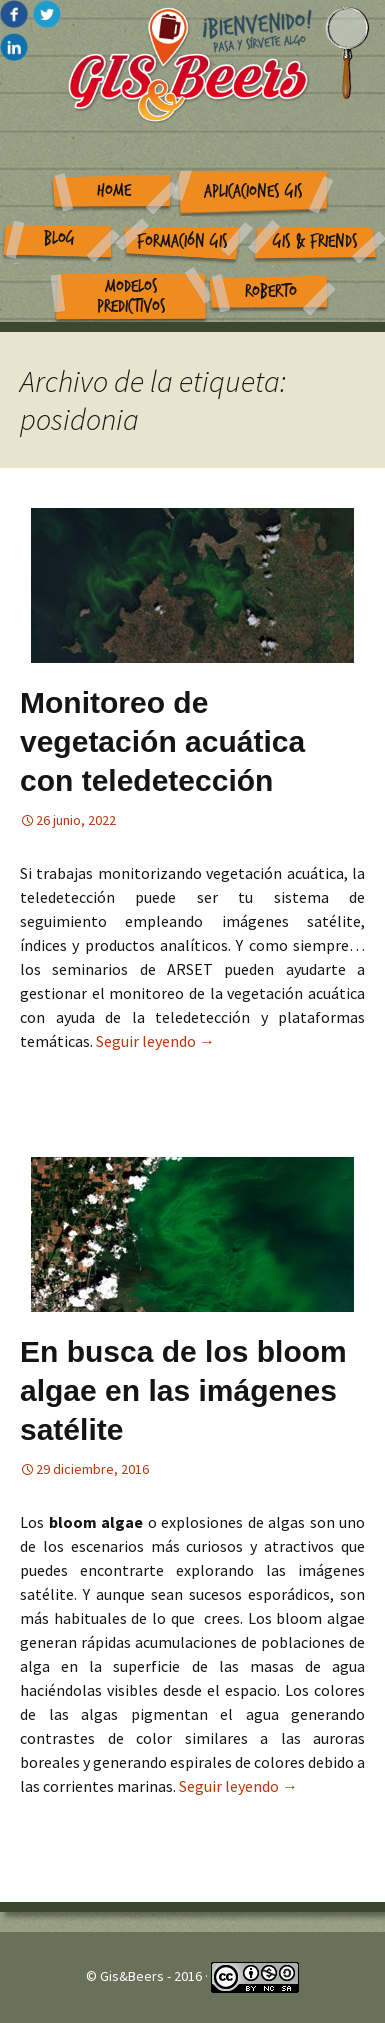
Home (114, 190)
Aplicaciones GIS (253, 191)
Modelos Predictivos (131, 297)
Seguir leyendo (155, 1041)
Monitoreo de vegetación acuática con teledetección (162, 741)
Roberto (271, 291)
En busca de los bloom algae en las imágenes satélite (183, 1390)
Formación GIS (182, 241)
